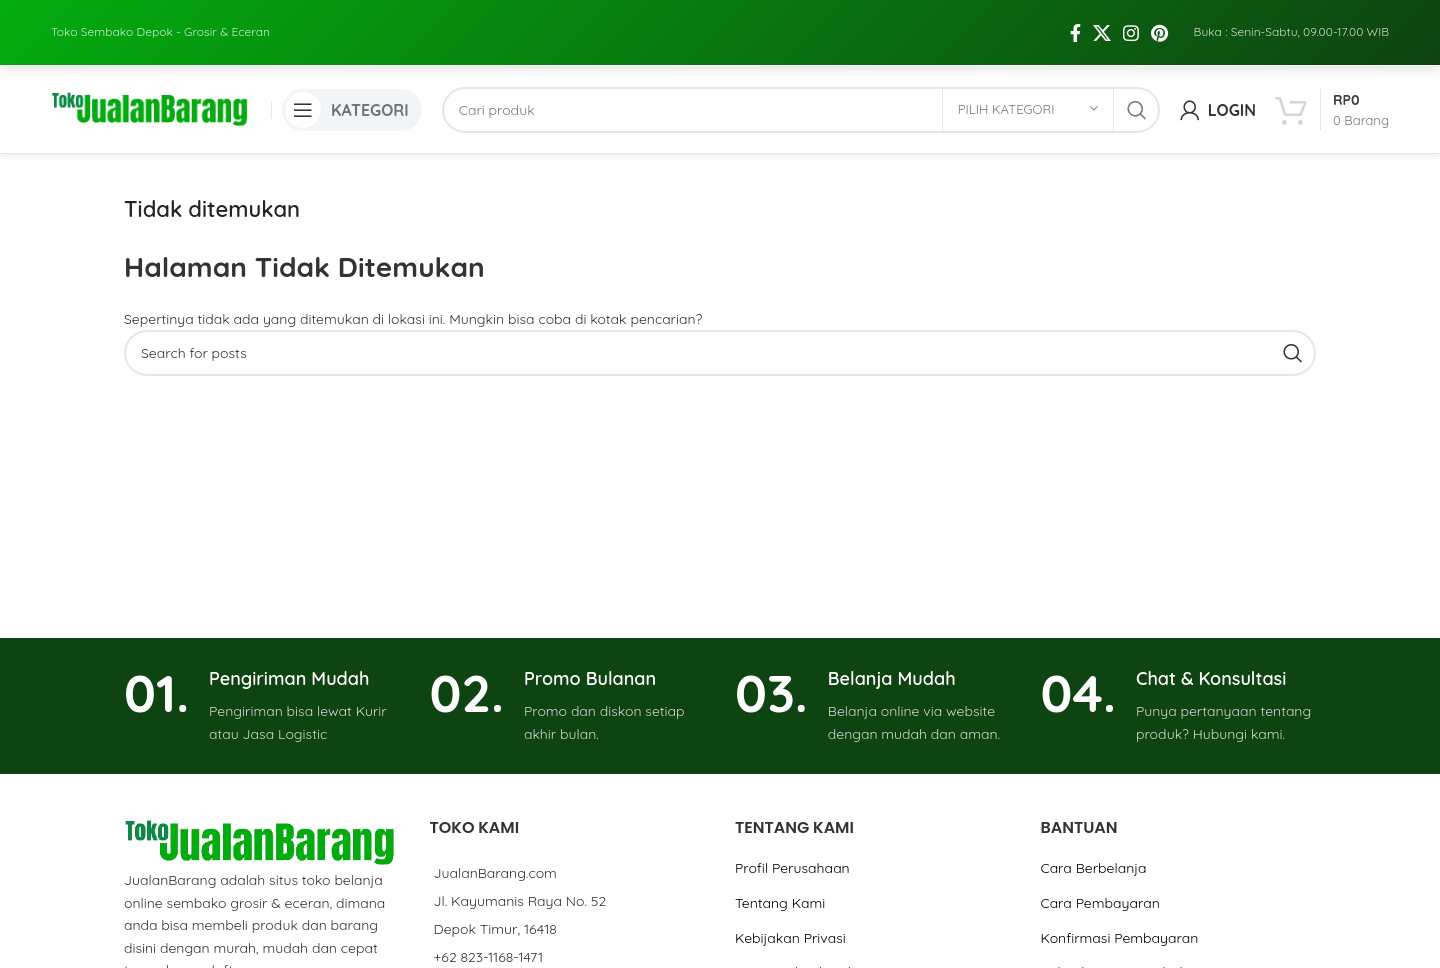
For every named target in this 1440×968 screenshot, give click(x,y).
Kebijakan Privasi (790, 906)
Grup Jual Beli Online (802, 940)
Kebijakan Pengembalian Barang (1147, 940)
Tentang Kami (780, 871)
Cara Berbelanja (1093, 837)
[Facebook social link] (1075, 15)
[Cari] (801, 76)
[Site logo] (151, 75)
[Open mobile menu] (352, 76)
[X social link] (1102, 15)
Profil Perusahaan (792, 837)
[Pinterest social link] (1159, 15)
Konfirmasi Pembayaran (1119, 906)
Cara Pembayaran (1099, 871)
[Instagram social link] (1131, 15)
